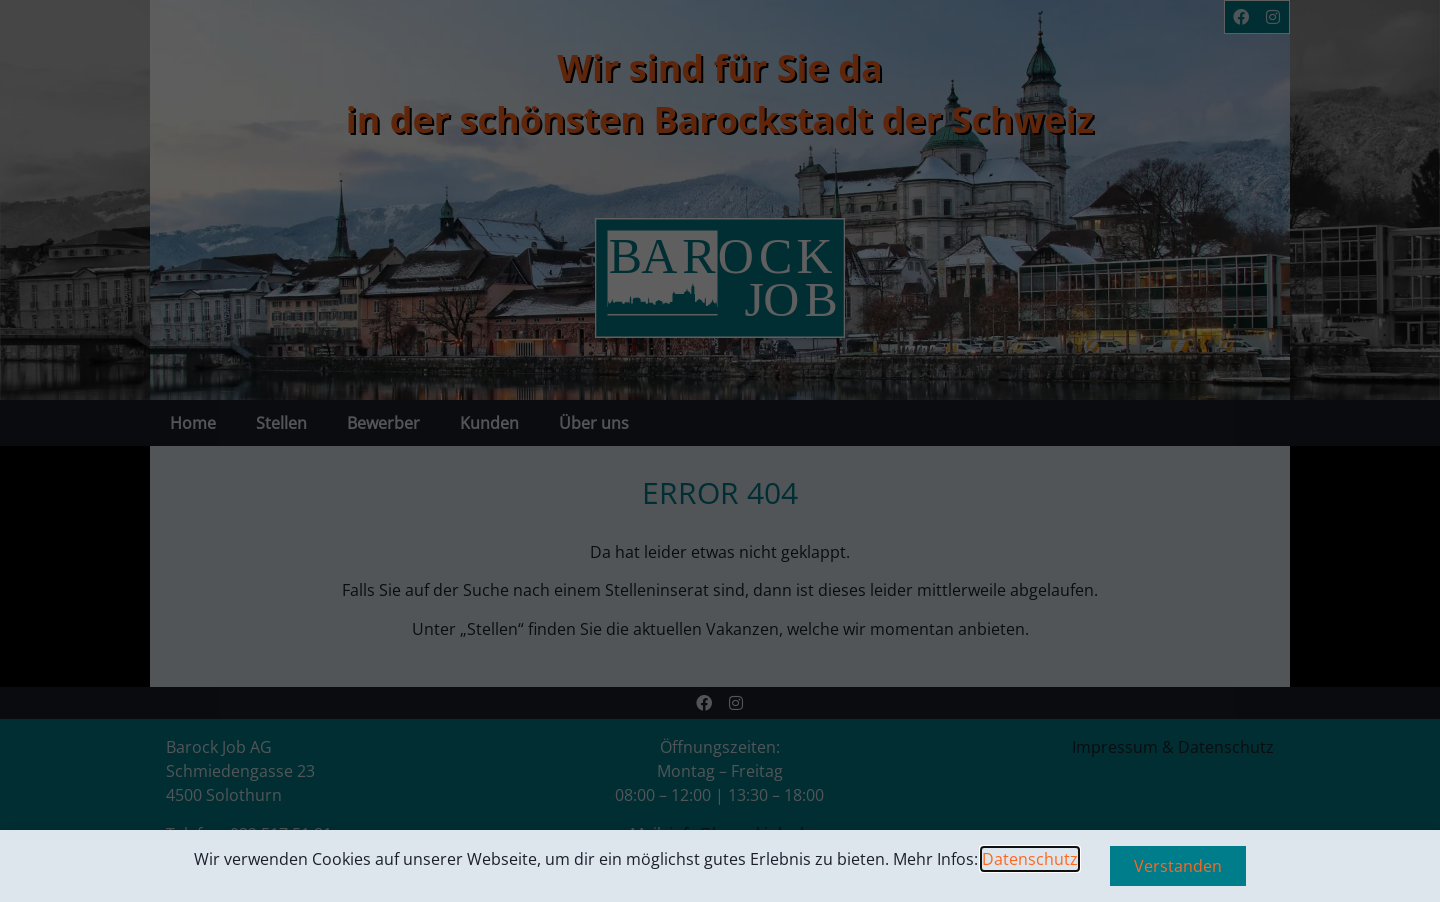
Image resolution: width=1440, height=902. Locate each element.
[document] (720, 451)
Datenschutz (1030, 859)
